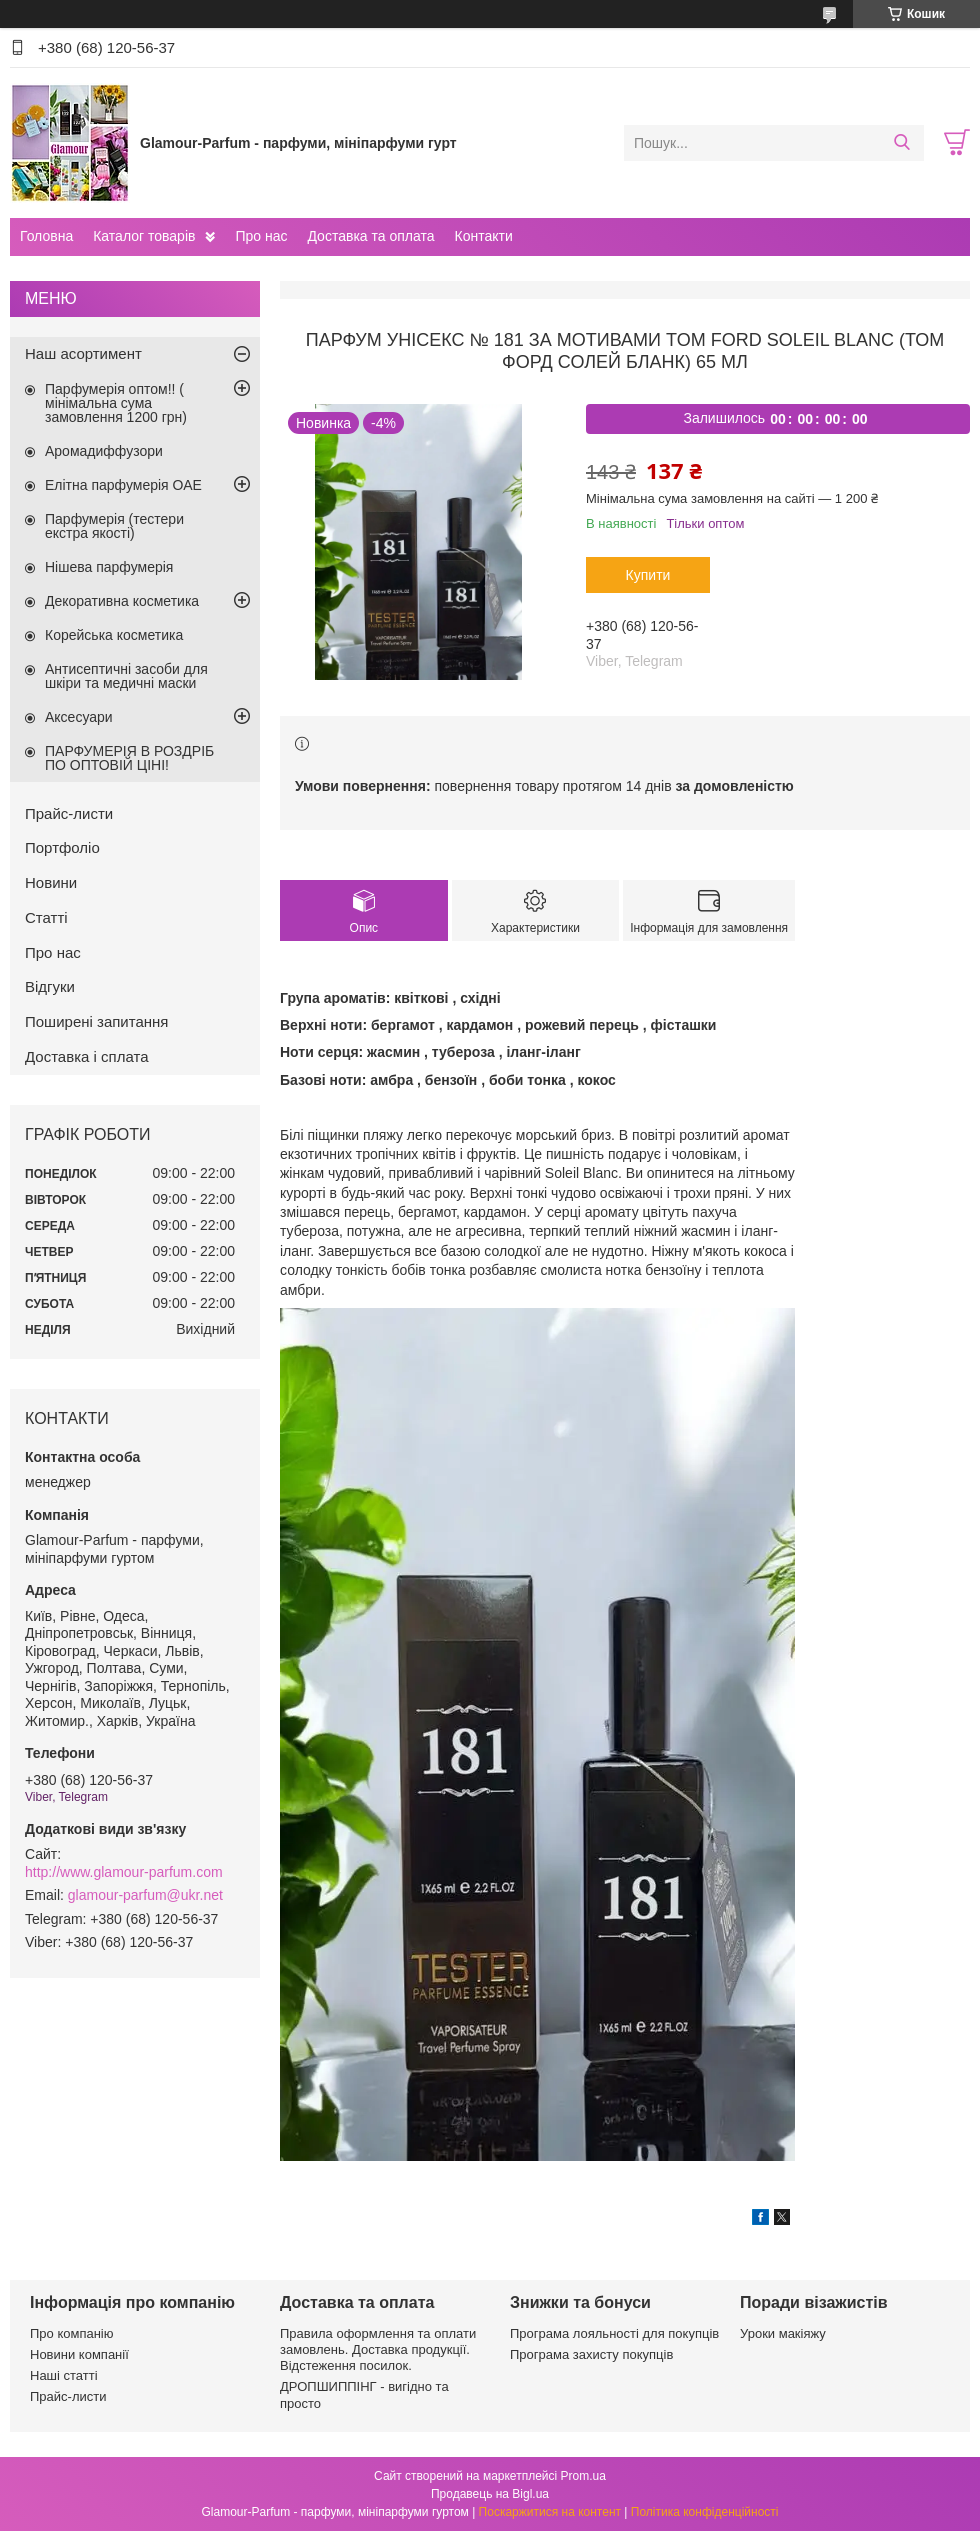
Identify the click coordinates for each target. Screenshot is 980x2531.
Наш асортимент (83, 353)
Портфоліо (62, 847)
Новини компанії (79, 2354)
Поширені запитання (96, 1021)
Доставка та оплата (370, 236)
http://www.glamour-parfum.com (124, 1872)
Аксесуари (79, 717)
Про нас (261, 236)
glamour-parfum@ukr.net (145, 1895)
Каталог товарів (144, 236)
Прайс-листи (69, 813)
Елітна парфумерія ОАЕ (123, 485)
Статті (46, 917)
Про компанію (72, 2333)
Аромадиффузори (104, 451)
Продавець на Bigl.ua (490, 2494)
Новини (51, 882)
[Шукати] (901, 143)
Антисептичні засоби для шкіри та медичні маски (126, 676)
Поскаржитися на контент (550, 2512)
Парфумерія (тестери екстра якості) (114, 526)
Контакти (483, 236)
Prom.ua (583, 2476)
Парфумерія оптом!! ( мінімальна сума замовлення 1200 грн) (116, 403)
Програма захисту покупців (591, 2354)
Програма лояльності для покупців (614, 2333)
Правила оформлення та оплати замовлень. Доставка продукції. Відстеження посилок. (378, 2350)
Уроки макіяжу (783, 2333)
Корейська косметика (114, 635)
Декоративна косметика (122, 601)
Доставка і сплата (87, 1056)
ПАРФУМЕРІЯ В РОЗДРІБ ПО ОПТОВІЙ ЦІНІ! (129, 758)
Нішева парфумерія (109, 567)
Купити (648, 575)
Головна (46, 236)
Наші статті (64, 2375)
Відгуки (50, 986)
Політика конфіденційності (705, 2512)
